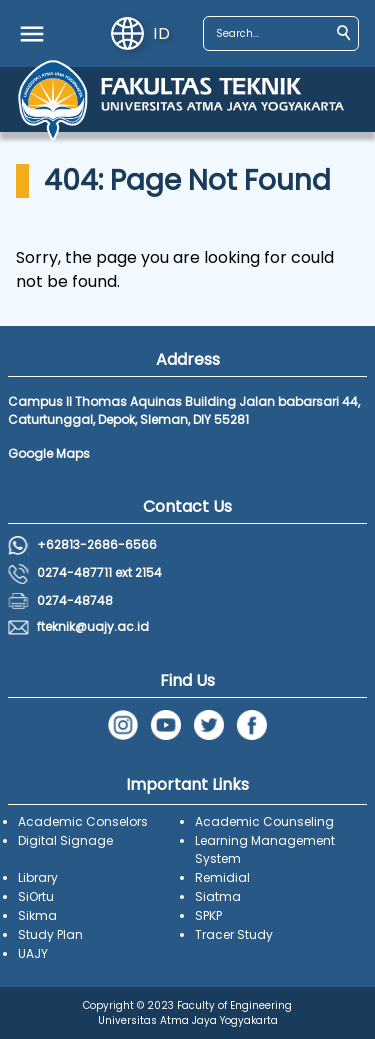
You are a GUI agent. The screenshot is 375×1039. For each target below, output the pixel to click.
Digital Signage (65, 840)
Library (38, 877)
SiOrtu (36, 896)
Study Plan (50, 934)
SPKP (208, 915)
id (140, 33)
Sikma (37, 915)
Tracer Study (234, 934)
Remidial (222, 877)
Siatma (218, 896)
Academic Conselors (83, 821)
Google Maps (49, 453)
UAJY (33, 953)
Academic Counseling (264, 821)
